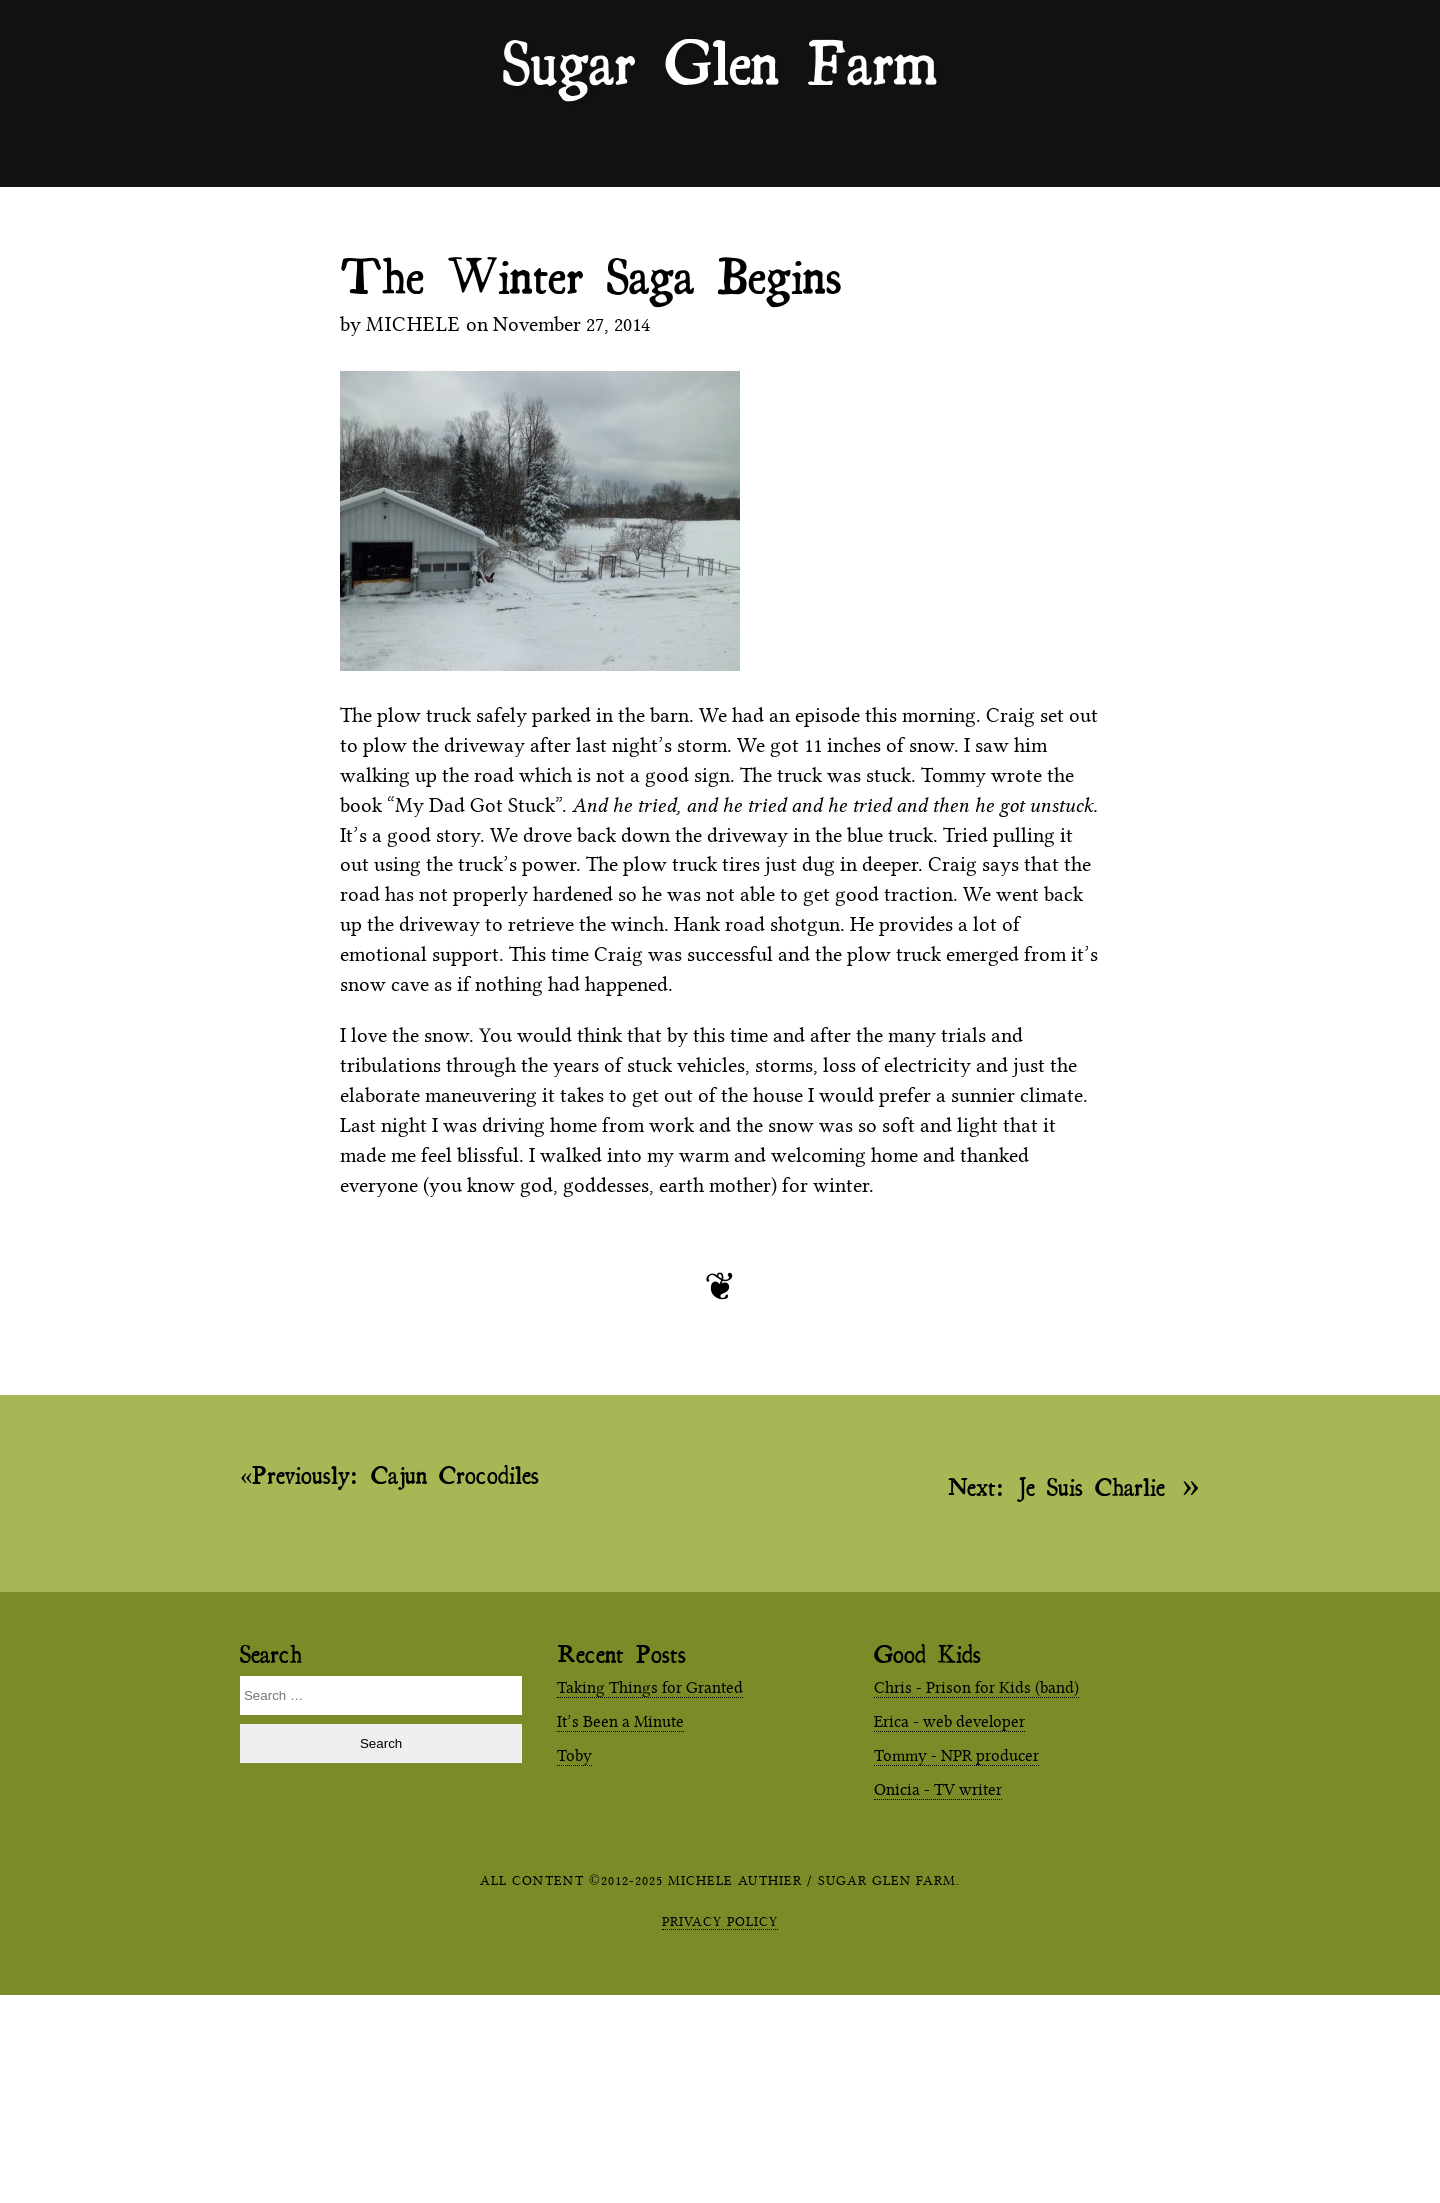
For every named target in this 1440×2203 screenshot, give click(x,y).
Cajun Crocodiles (395, 1475)
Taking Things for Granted (650, 1687)
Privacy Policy (720, 1921)
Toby (574, 1755)
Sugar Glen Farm (720, 61)
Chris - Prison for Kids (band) (976, 1687)
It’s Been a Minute (620, 1721)
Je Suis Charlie (1056, 1485)
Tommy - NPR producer (956, 1755)
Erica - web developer (949, 1721)
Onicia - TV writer (938, 1789)
